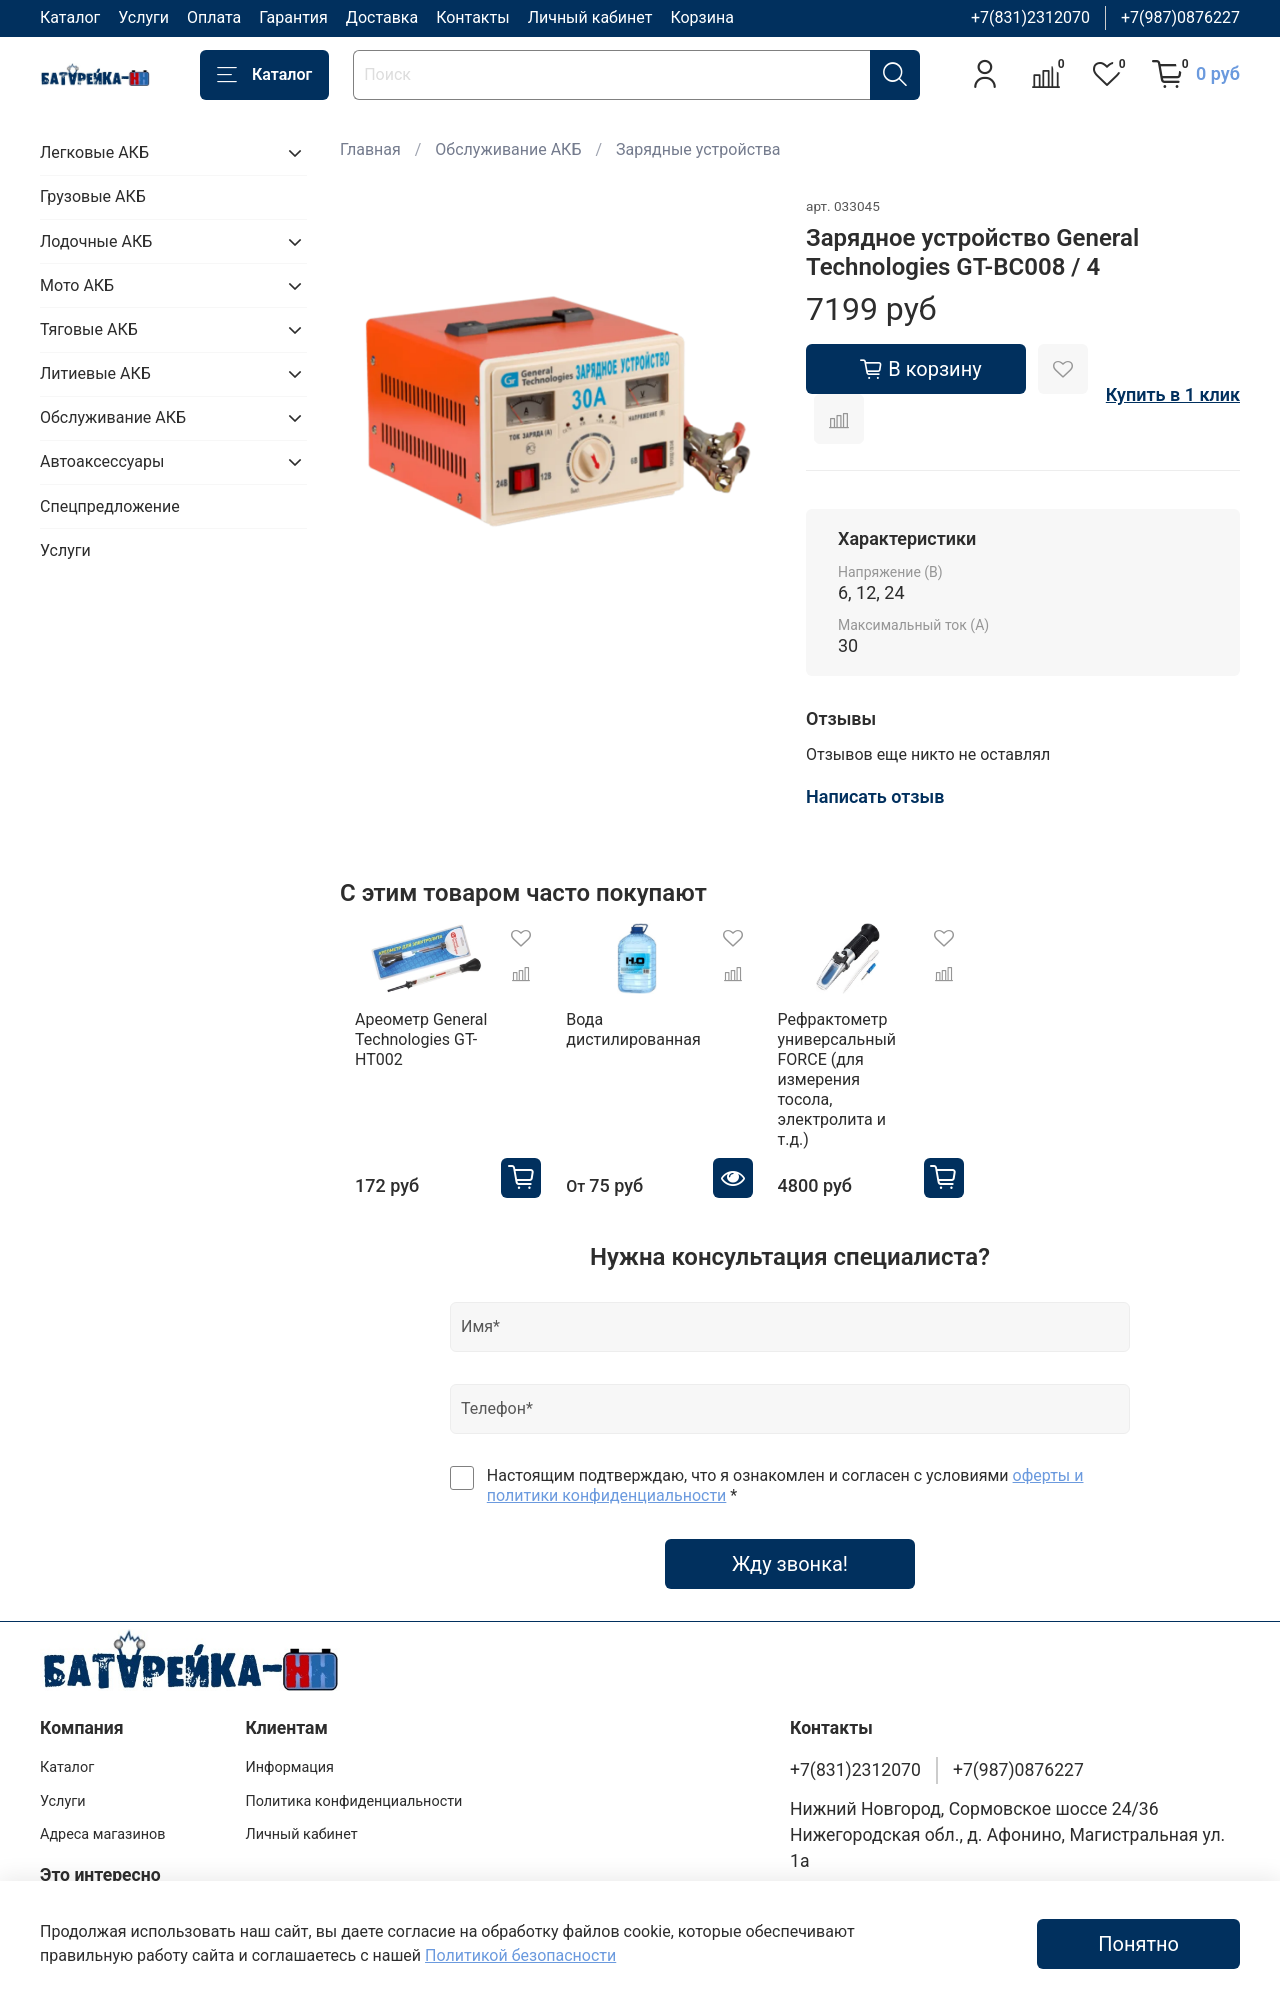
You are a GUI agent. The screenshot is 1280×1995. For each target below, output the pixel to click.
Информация (289, 1738)
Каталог (70, 17)
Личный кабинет (590, 17)
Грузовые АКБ (93, 196)
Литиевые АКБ (95, 373)
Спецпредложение (110, 506)
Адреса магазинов (102, 1805)
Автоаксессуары (102, 461)
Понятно (1138, 1944)
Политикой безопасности (520, 1955)
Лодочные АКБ (96, 241)
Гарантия (293, 17)
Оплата (214, 17)
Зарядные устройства (698, 149)
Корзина (701, 17)
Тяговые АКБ (89, 329)
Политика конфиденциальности (353, 1771)
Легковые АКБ (94, 152)
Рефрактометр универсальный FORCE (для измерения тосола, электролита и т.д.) (874, 1069)
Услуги (143, 17)
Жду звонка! (790, 1534)
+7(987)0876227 (1180, 17)
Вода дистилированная (638, 1039)
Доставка (382, 17)
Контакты (472, 17)
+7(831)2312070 (1030, 17)
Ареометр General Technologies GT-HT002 (406, 1049)
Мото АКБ (77, 285)
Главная (370, 149)
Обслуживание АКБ (508, 149)
